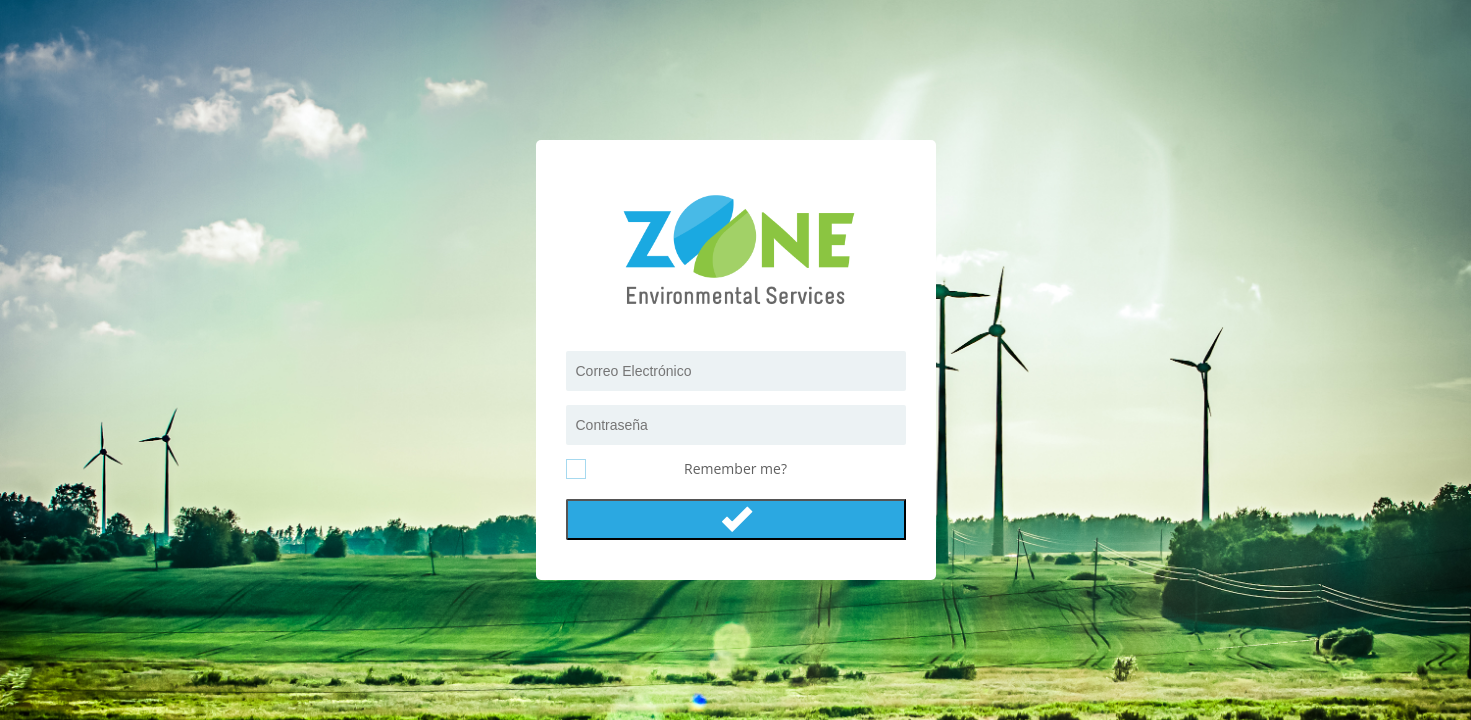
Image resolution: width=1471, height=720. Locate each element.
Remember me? (735, 468)
